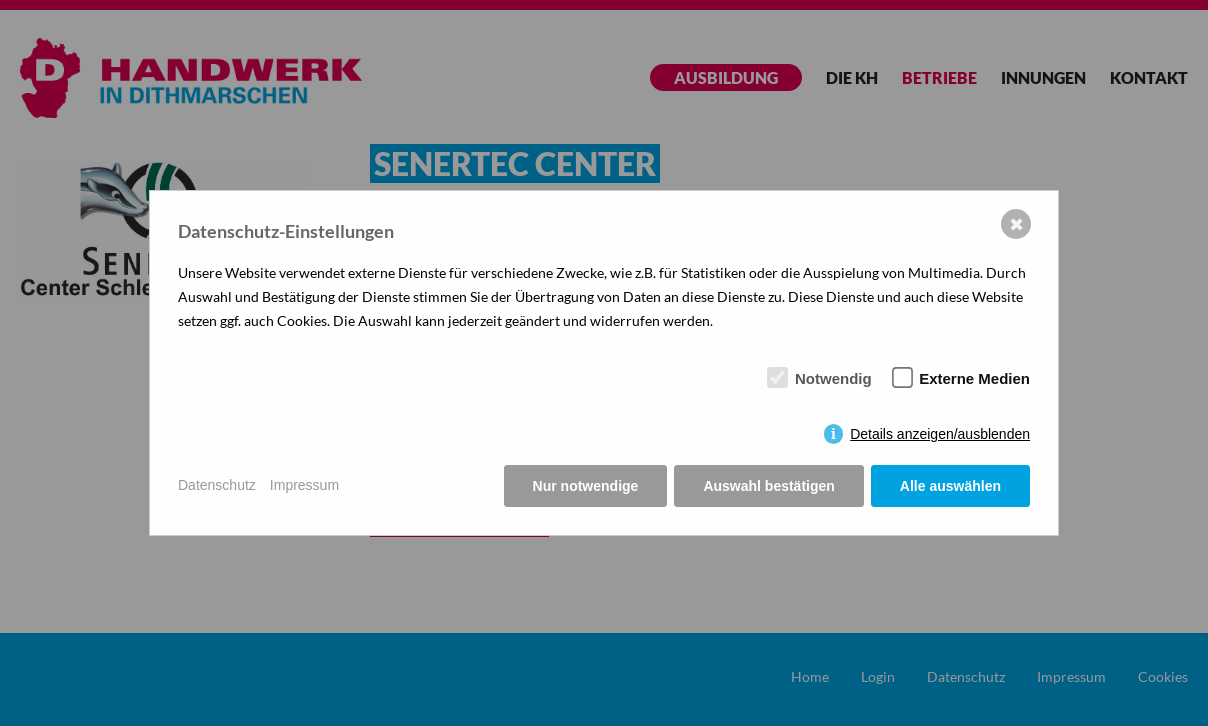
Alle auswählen (950, 486)
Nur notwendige (586, 486)
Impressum (304, 485)
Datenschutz (217, 485)
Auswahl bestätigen (768, 486)
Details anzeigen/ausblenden (940, 434)
